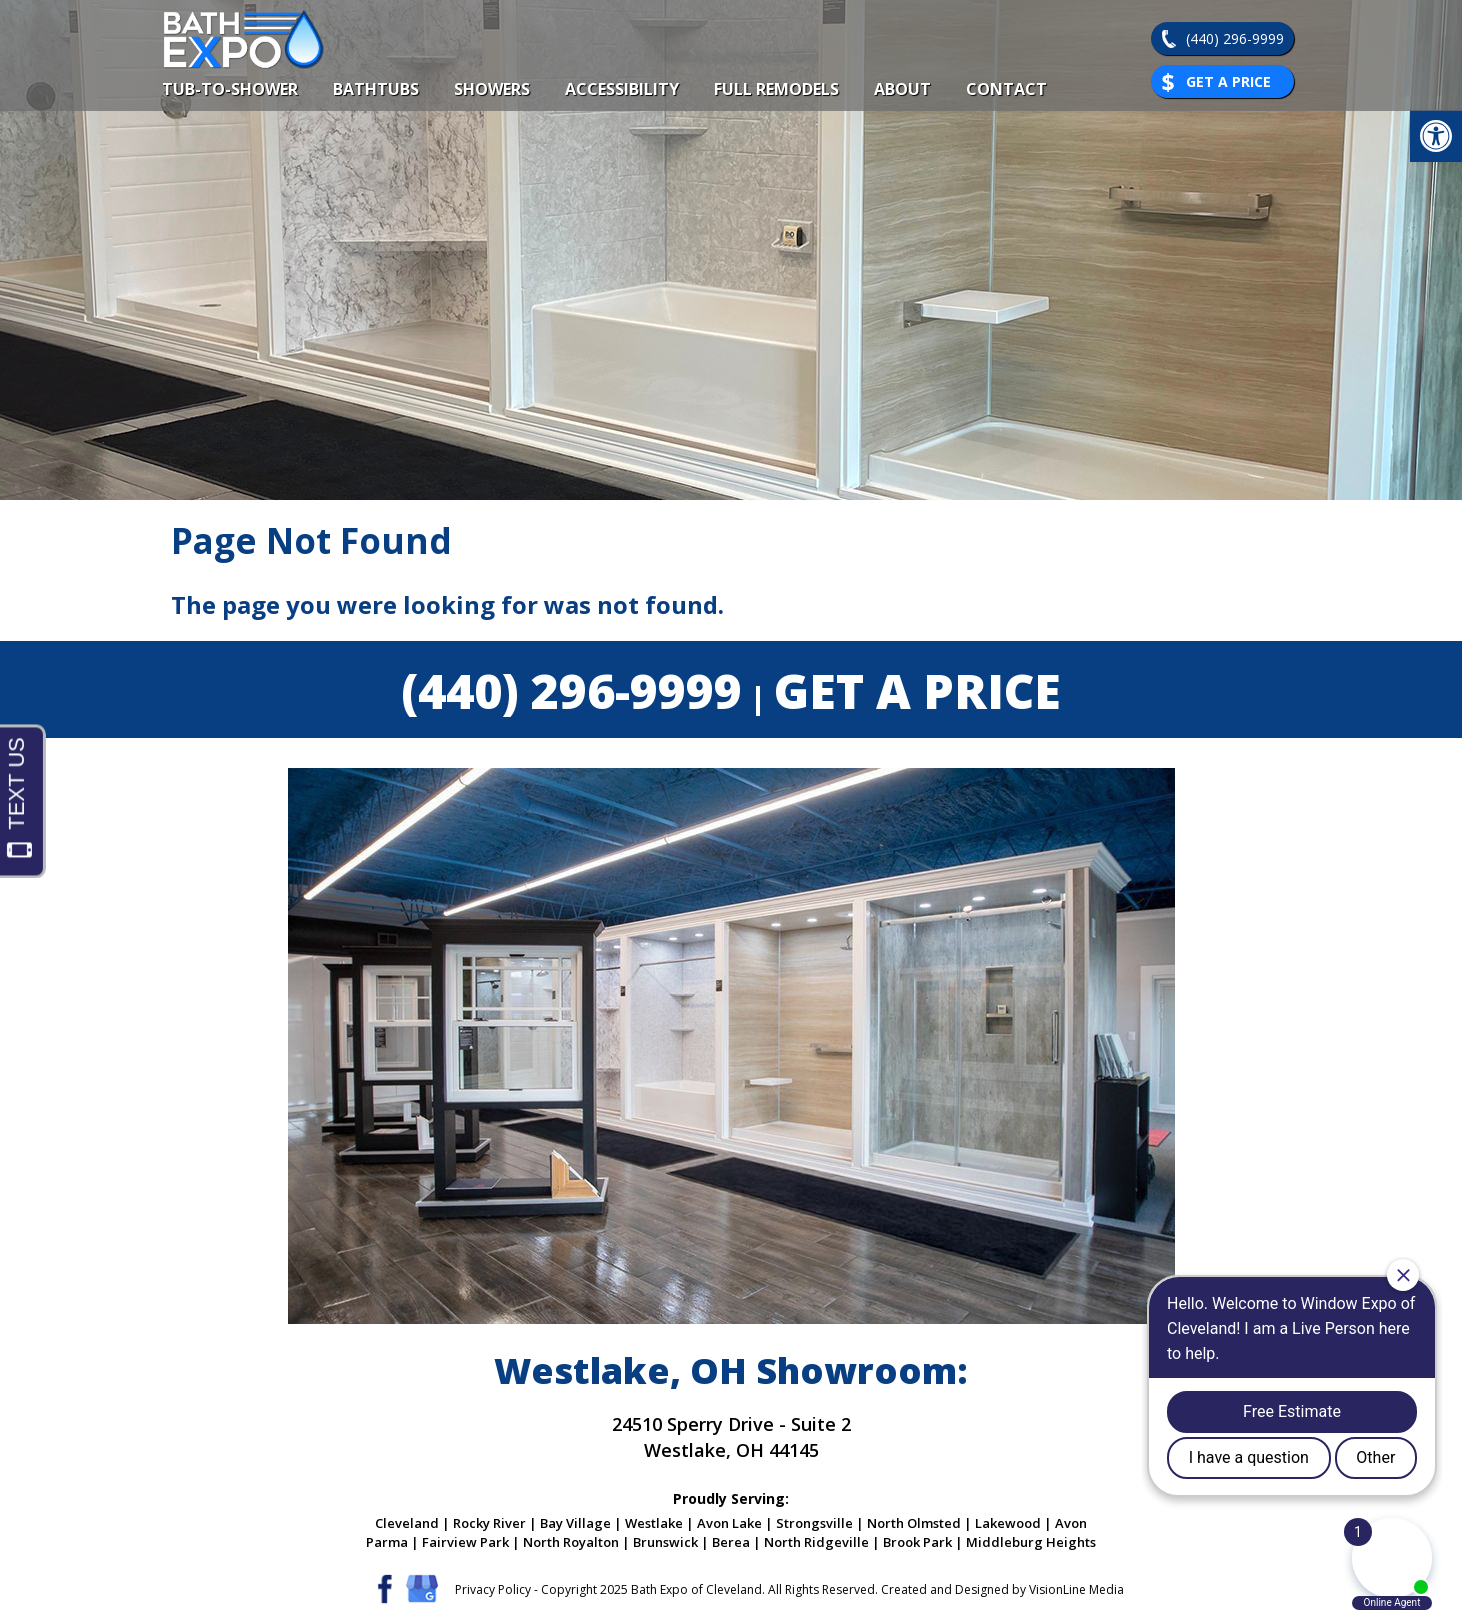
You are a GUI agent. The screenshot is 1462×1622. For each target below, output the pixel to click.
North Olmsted (914, 1523)
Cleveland (407, 1523)
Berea (731, 1542)
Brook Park (917, 1542)
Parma (387, 1542)
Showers (492, 89)
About (902, 89)
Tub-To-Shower (230, 89)
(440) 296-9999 (1235, 38)
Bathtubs (376, 89)
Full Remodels (776, 89)
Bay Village (575, 1523)
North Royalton (571, 1542)
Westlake (654, 1523)
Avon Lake (729, 1523)
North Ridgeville (816, 1542)
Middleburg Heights (1031, 1542)
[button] (1436, 136)
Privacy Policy (493, 1589)
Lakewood (1008, 1523)
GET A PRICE (917, 690)
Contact (1006, 89)
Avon (1071, 1523)
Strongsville (814, 1523)
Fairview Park (465, 1542)
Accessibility (622, 89)
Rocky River (489, 1523)
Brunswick (665, 1542)
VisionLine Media (1076, 1589)
